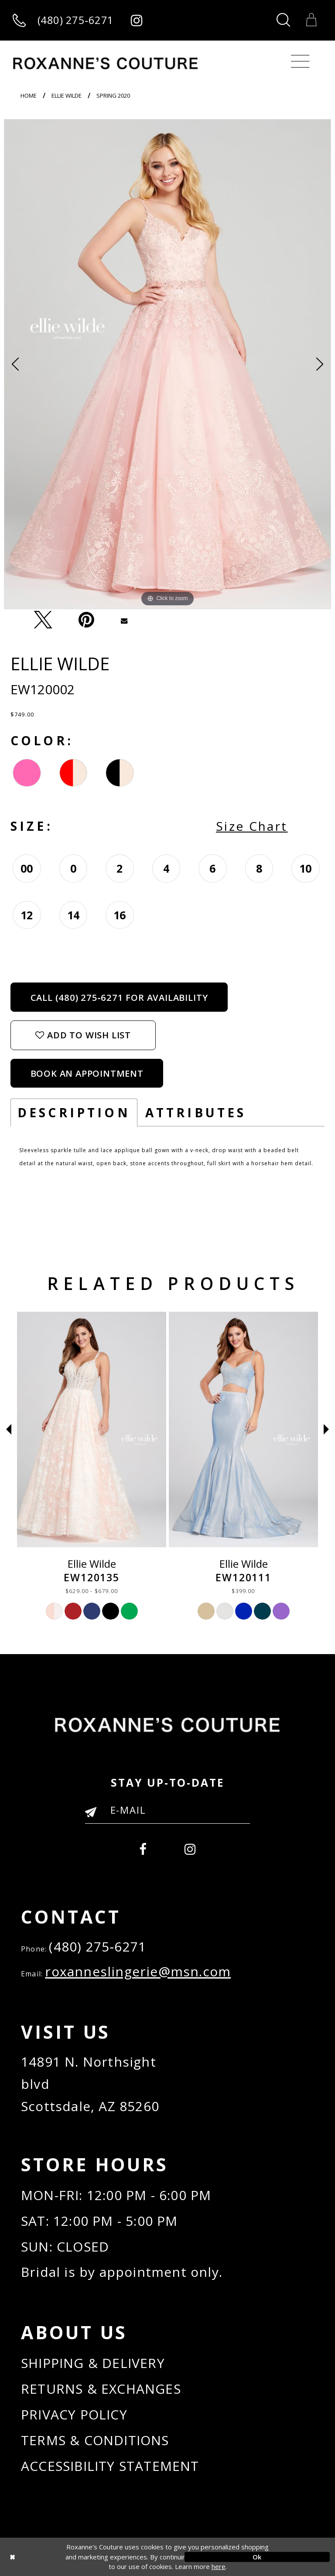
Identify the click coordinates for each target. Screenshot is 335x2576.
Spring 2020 (113, 95)
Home (29, 95)
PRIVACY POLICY (74, 2414)
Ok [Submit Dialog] (257, 2556)
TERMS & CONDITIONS (95, 2440)
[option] (167, 364)
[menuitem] (143, 1847)
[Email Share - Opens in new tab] (123, 620)
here (219, 2566)
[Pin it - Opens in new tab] (86, 620)
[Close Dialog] (77, 2557)
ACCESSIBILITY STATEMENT (110, 2466)
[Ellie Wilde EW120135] (243, 1429)
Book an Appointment (87, 1073)
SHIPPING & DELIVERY (93, 2363)
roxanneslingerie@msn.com (138, 1971)
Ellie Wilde (66, 95)
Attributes (195, 1112)
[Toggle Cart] (311, 20)
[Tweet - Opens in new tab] (43, 620)
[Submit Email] (94, 1815)
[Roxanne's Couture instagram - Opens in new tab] (136, 20)
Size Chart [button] (252, 826)
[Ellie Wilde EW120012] (91, 1429)
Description (73, 1112)
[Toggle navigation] (300, 61)
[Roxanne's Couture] (105, 63)
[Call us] (63, 20)
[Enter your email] (167, 1809)
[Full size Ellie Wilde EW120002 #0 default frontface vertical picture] (167, 364)
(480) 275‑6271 (97, 1946)
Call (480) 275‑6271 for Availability (119, 997)
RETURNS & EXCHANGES (101, 2389)
